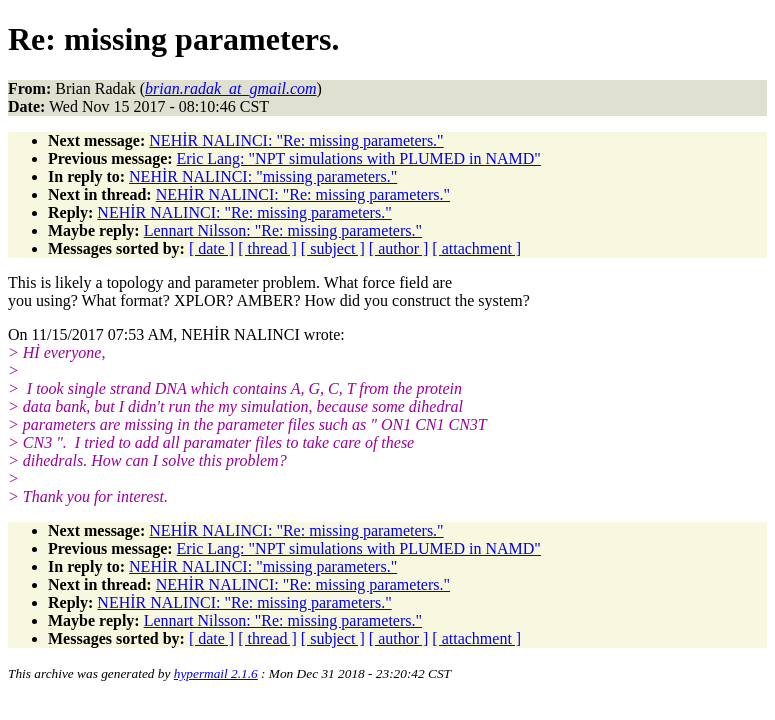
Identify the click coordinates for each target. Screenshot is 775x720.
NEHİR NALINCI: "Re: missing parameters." (296, 140)
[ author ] (399, 248)
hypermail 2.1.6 (216, 673)
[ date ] (211, 248)
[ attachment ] (476, 248)
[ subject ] (333, 248)
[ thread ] (267, 248)
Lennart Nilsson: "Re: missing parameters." (283, 230)
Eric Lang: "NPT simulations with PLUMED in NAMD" (359, 158)
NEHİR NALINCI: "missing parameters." (263, 176)
